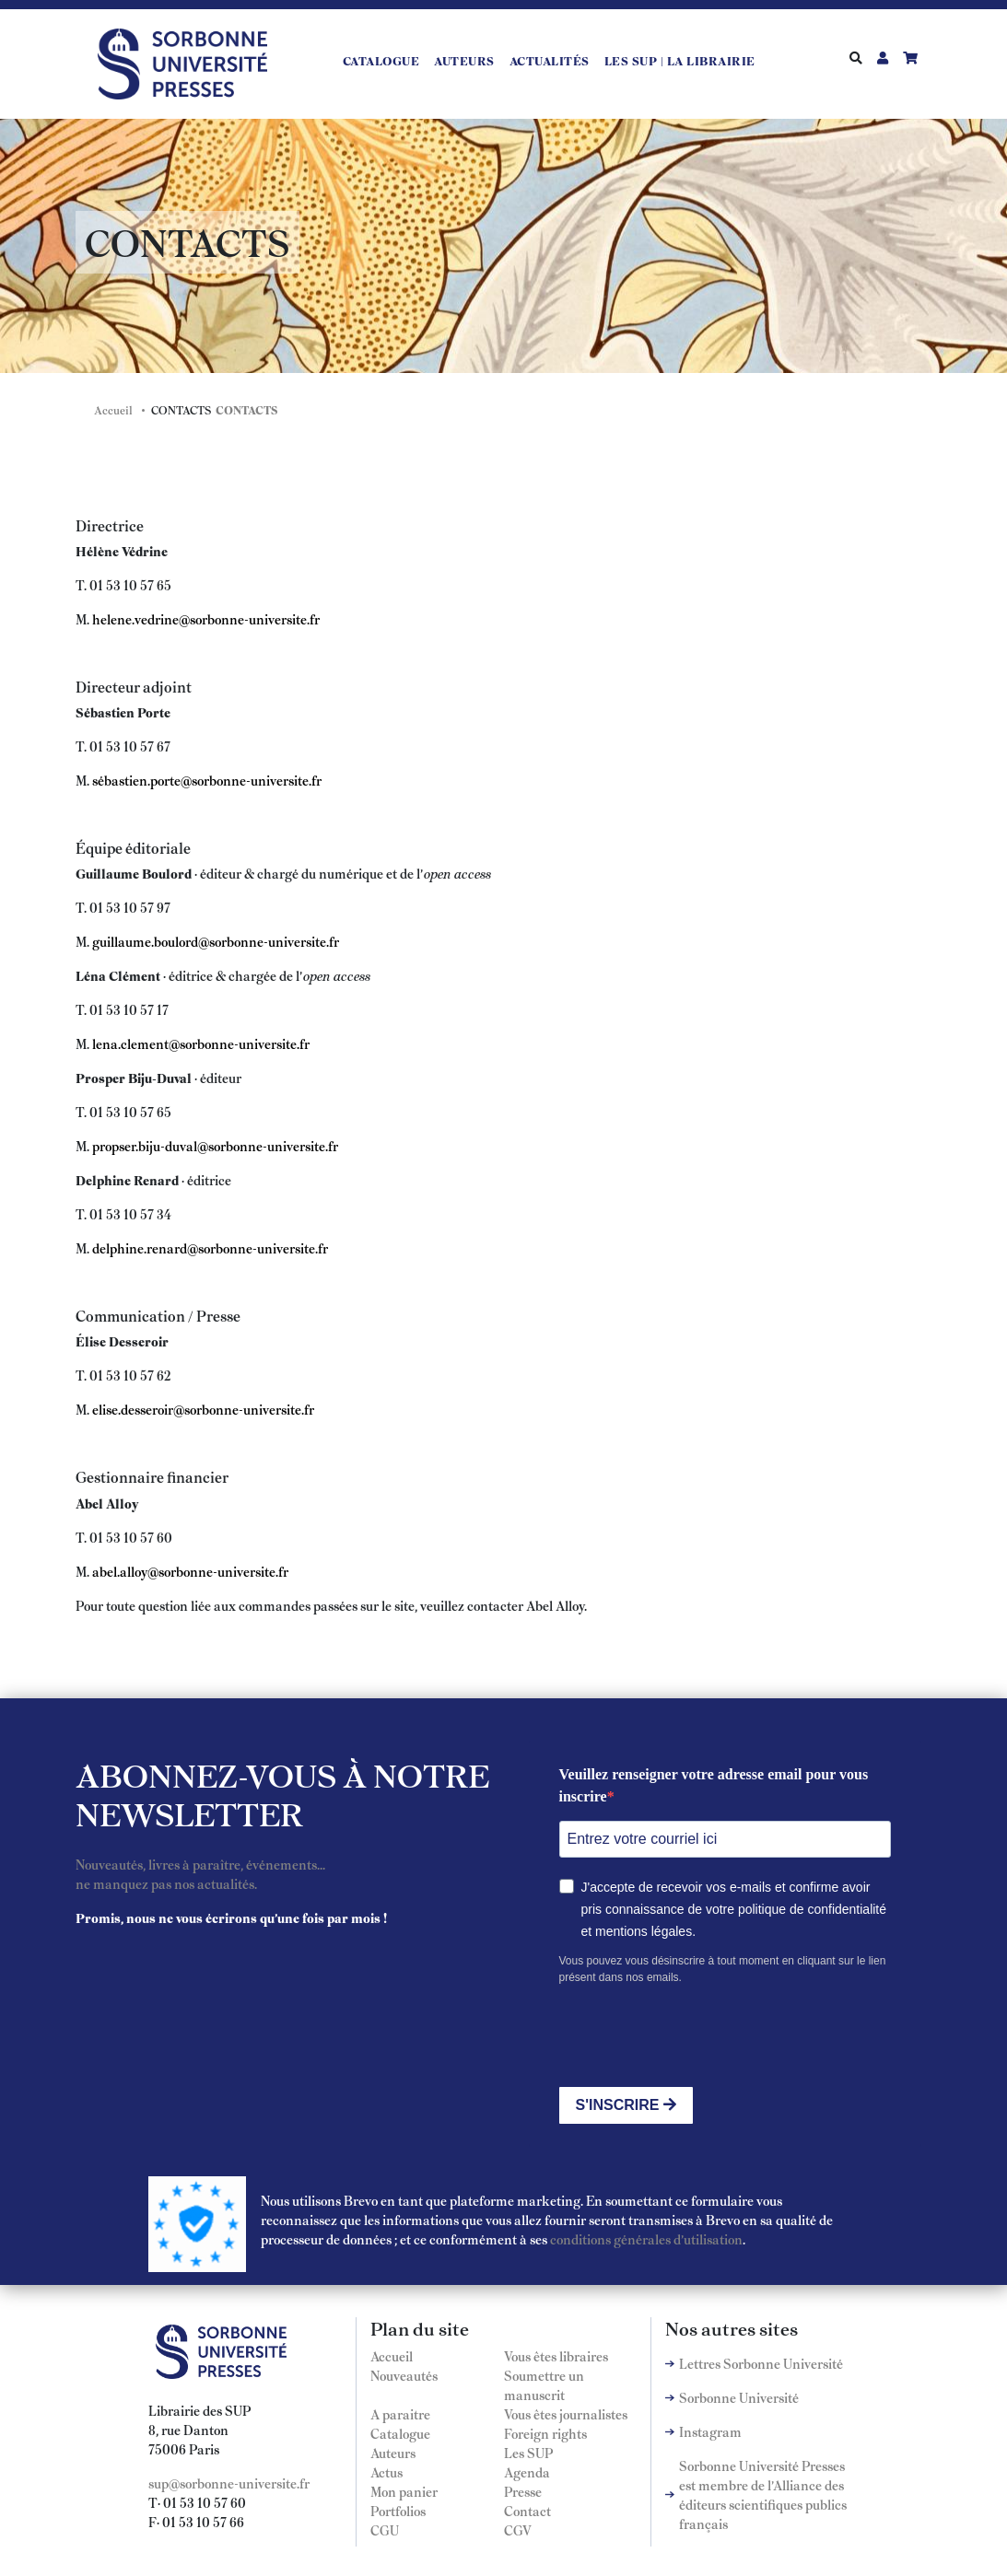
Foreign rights (545, 2433)
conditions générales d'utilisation (646, 2239)
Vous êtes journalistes (565, 2414)
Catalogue (381, 60)
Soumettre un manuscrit (544, 2385)
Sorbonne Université (739, 2397)
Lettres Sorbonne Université (761, 2363)
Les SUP (528, 2452)
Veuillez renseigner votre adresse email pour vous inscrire (714, 1785)
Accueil (113, 409)
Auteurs (464, 60)
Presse (523, 2491)
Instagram (710, 2431)
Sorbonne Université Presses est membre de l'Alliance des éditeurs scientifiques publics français (763, 2494)
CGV (518, 2530)
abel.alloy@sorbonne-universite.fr (190, 1571)
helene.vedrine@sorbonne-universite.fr (206, 619)
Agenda (527, 2472)
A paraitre (400, 2414)
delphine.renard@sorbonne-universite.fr (210, 1248)
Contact (527, 2510)
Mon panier (404, 2491)
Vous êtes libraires (556, 2356)
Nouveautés (404, 2375)
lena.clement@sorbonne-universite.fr (201, 1043)
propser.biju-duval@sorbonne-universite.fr (215, 1145)
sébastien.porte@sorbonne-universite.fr (207, 780)
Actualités (549, 60)
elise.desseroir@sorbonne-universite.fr (203, 1409)
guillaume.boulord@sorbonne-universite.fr (215, 941)
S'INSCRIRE (626, 2105)
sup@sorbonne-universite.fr (229, 2483)
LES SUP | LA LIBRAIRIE (679, 60)
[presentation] (699, 2036)
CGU (384, 2530)
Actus (386, 2472)
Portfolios (398, 2510)
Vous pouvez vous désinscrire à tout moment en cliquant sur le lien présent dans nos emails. (722, 1969)
